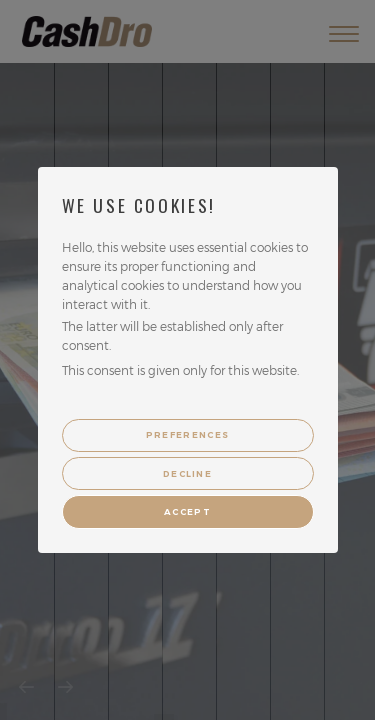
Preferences (187, 435)
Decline (187, 474)
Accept (187, 512)
